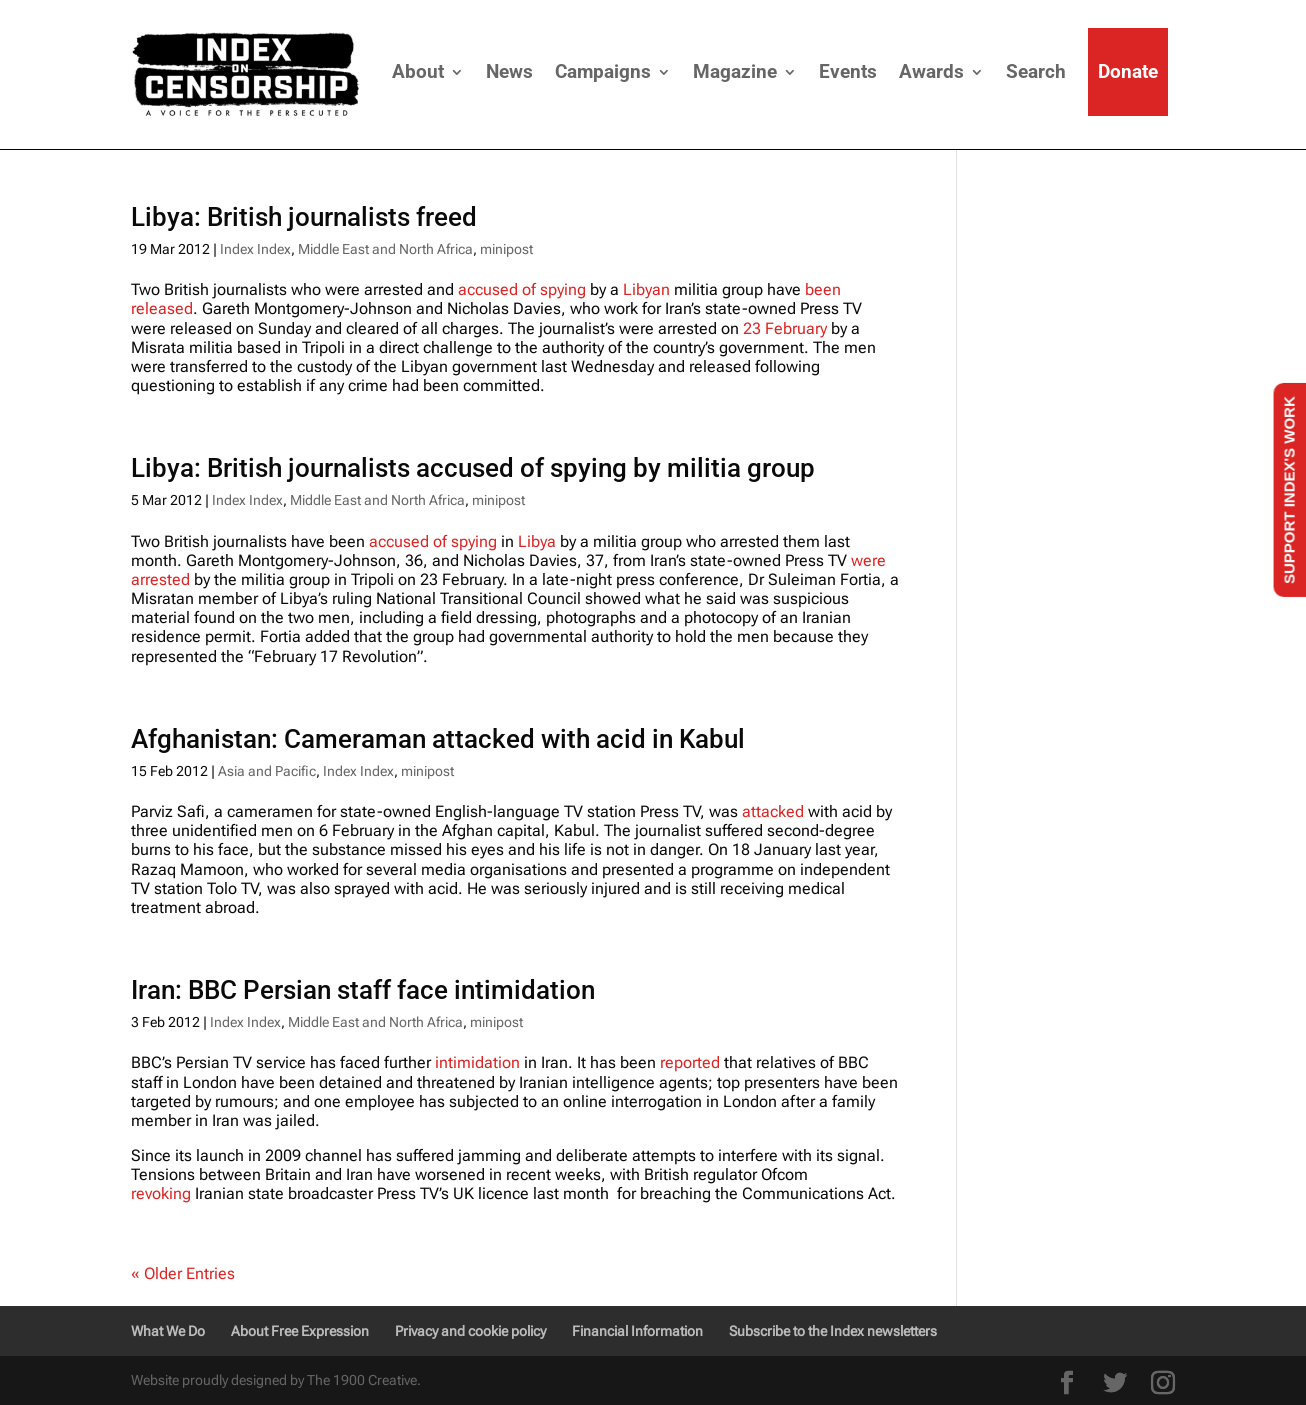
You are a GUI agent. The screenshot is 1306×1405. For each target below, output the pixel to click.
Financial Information (637, 1331)
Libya (537, 541)
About (418, 71)
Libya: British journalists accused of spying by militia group (473, 468)
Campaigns (603, 71)
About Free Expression (300, 1331)
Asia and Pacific (267, 771)
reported (690, 1062)
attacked (773, 811)
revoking (161, 1193)
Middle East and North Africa (385, 249)
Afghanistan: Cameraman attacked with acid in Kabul (438, 739)
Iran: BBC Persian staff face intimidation (363, 990)
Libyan (646, 289)
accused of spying (522, 289)
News (509, 71)
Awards (931, 71)
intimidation (477, 1062)
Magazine (735, 71)
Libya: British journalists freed (304, 217)
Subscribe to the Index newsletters (833, 1331)
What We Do (168, 1331)
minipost (506, 249)
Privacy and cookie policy (470, 1331)
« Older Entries (183, 1273)
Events (848, 71)
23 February (785, 328)
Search (1036, 71)
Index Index (255, 249)
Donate (1128, 71)
